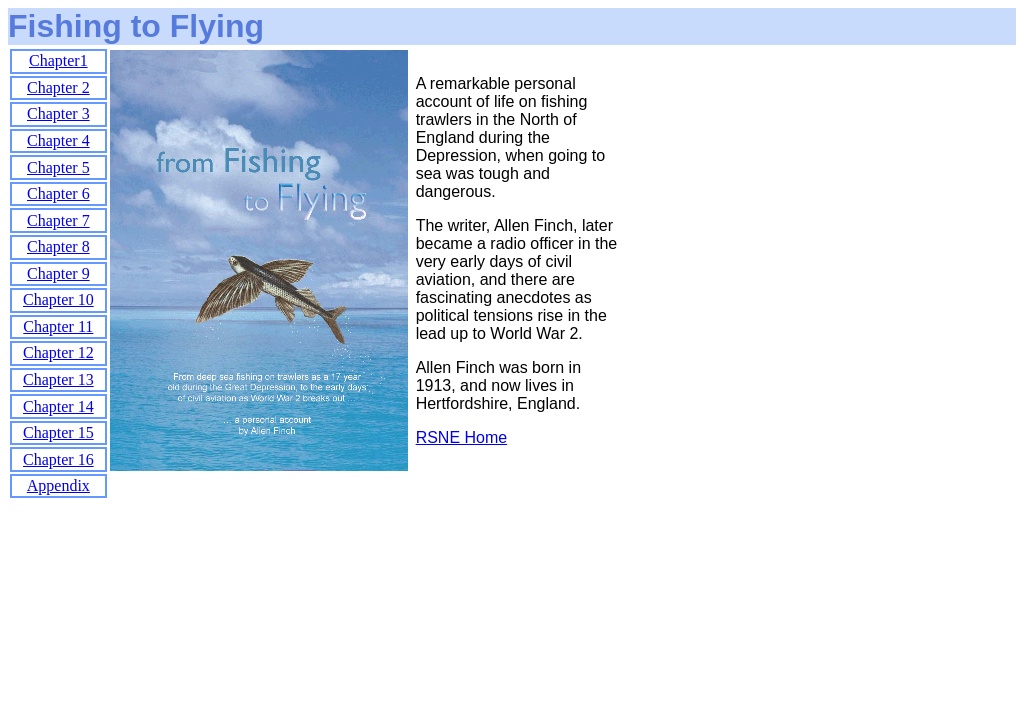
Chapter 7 (58, 220)
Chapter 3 (58, 113)
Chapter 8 (58, 246)
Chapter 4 (58, 140)
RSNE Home (462, 437)
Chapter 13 (58, 379)
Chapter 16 (58, 459)
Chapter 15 (58, 432)
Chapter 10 (58, 299)
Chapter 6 (58, 193)
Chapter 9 (58, 273)
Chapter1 (58, 60)
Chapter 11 (58, 326)
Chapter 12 (58, 352)
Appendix (58, 485)
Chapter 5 (58, 167)
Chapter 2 (58, 87)
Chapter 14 (58, 406)
